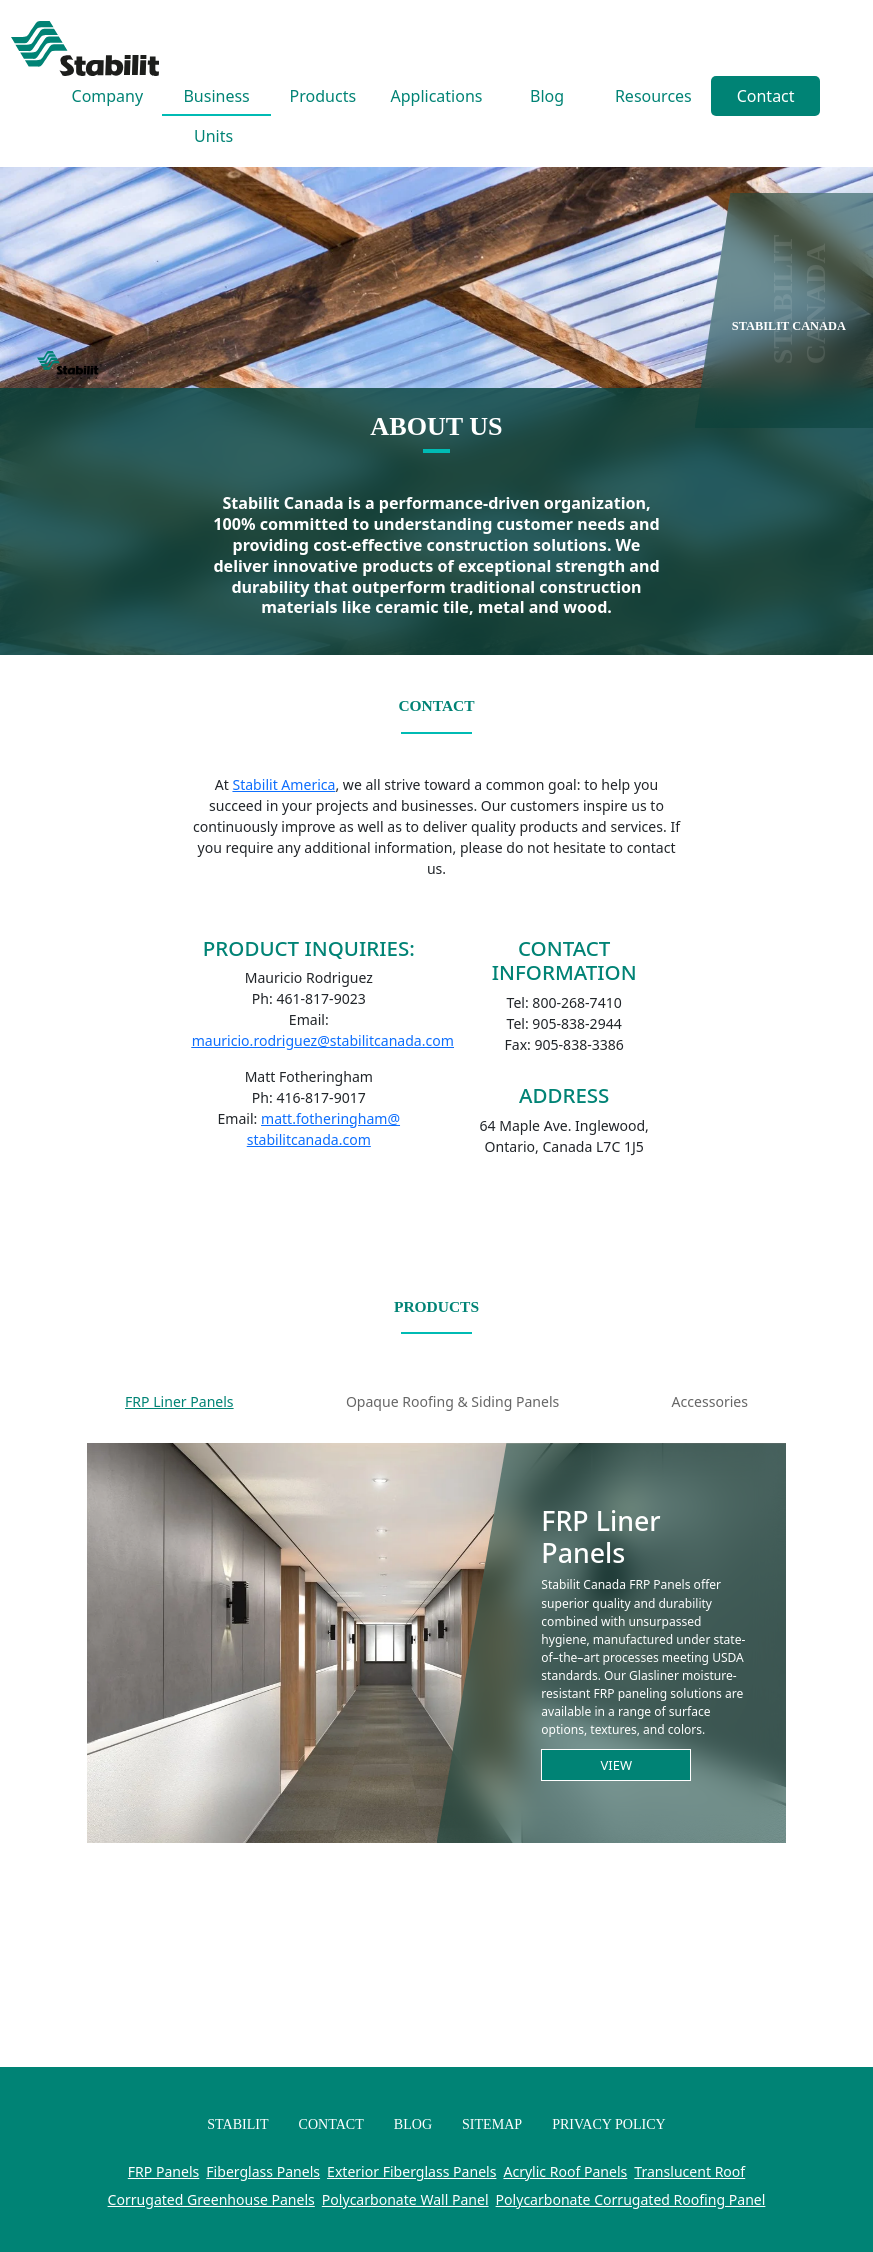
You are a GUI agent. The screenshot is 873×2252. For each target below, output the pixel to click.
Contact (766, 96)
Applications (437, 96)
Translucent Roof (689, 2171)
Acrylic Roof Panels (565, 2171)
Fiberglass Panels (263, 2171)
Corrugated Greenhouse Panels (211, 2199)
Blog (547, 96)
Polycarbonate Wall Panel (405, 2199)
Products (323, 96)
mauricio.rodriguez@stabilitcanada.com (323, 1040)
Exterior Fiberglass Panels (411, 2171)
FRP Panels (164, 2171)
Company (108, 96)
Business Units (216, 100)
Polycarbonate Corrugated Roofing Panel (631, 2199)
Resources (653, 96)
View (617, 1765)
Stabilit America (283, 784)
